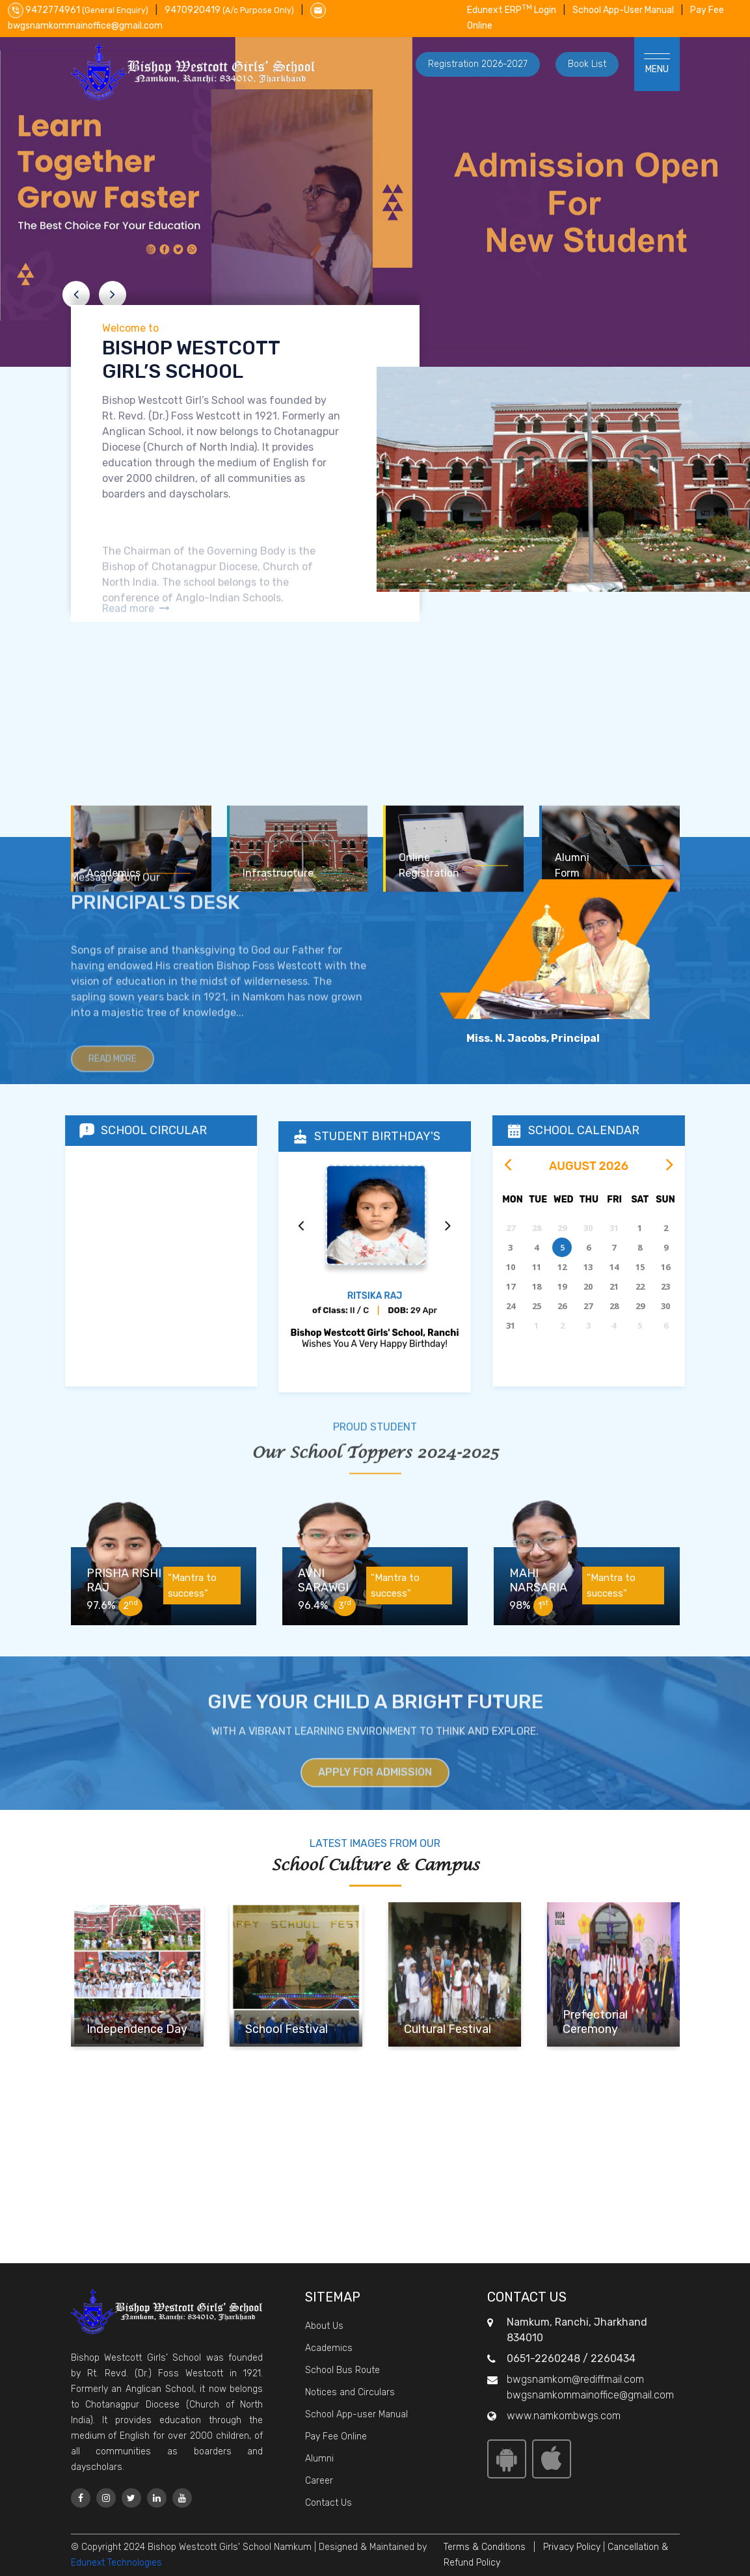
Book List (587, 64)
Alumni (319, 2458)
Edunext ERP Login (511, 10)
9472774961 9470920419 (152, 10)
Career (319, 2480)
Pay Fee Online (336, 2436)
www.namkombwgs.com (564, 2416)
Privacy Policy (571, 2547)
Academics (329, 2348)
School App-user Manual (356, 2414)
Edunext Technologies (116, 2562)
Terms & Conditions (485, 2547)
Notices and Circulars (350, 2392)
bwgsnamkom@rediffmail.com (575, 2379)
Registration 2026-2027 (478, 64)
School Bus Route (342, 2370)
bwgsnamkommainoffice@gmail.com (590, 2395)
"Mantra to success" (195, 1585)
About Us (324, 2325)
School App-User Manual (623, 10)
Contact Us (328, 2502)
